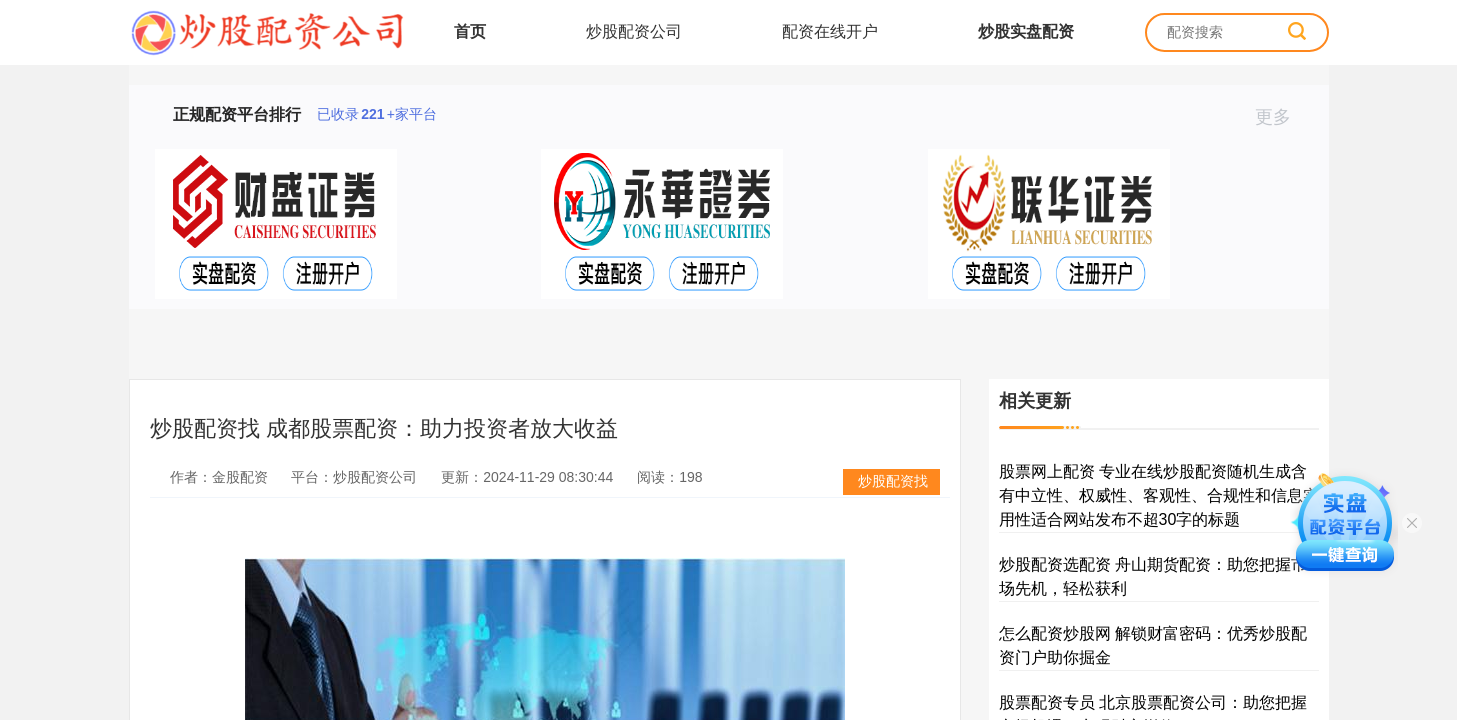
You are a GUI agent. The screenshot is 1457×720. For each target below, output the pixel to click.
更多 (1281, 117)
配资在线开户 (830, 31)
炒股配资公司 (634, 31)
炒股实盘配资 (1026, 31)
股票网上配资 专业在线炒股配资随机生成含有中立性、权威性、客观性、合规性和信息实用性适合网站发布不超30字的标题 (1159, 495)
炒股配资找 (893, 481)
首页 (470, 31)
